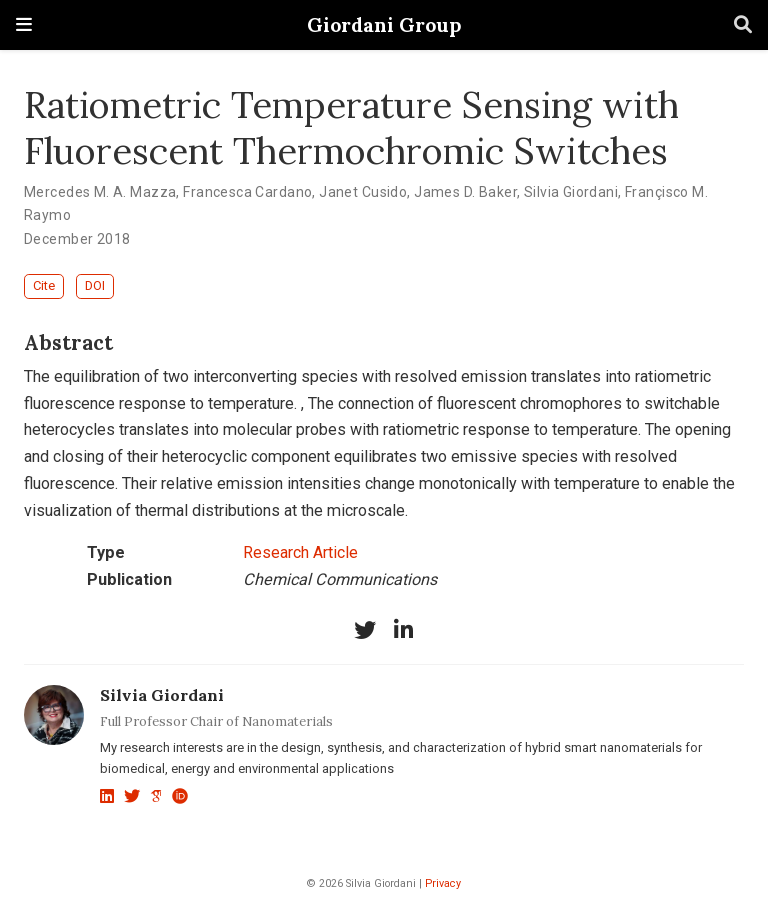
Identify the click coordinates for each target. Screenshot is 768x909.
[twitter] (365, 630)
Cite (44, 285)
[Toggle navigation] (24, 24)
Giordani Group (384, 24)
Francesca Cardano (247, 192)
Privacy (443, 883)
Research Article (300, 552)
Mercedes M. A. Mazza (100, 192)
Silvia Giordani (571, 192)
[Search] (743, 25)
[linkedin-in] (403, 630)
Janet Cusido (363, 192)
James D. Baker (465, 192)
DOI (95, 285)
